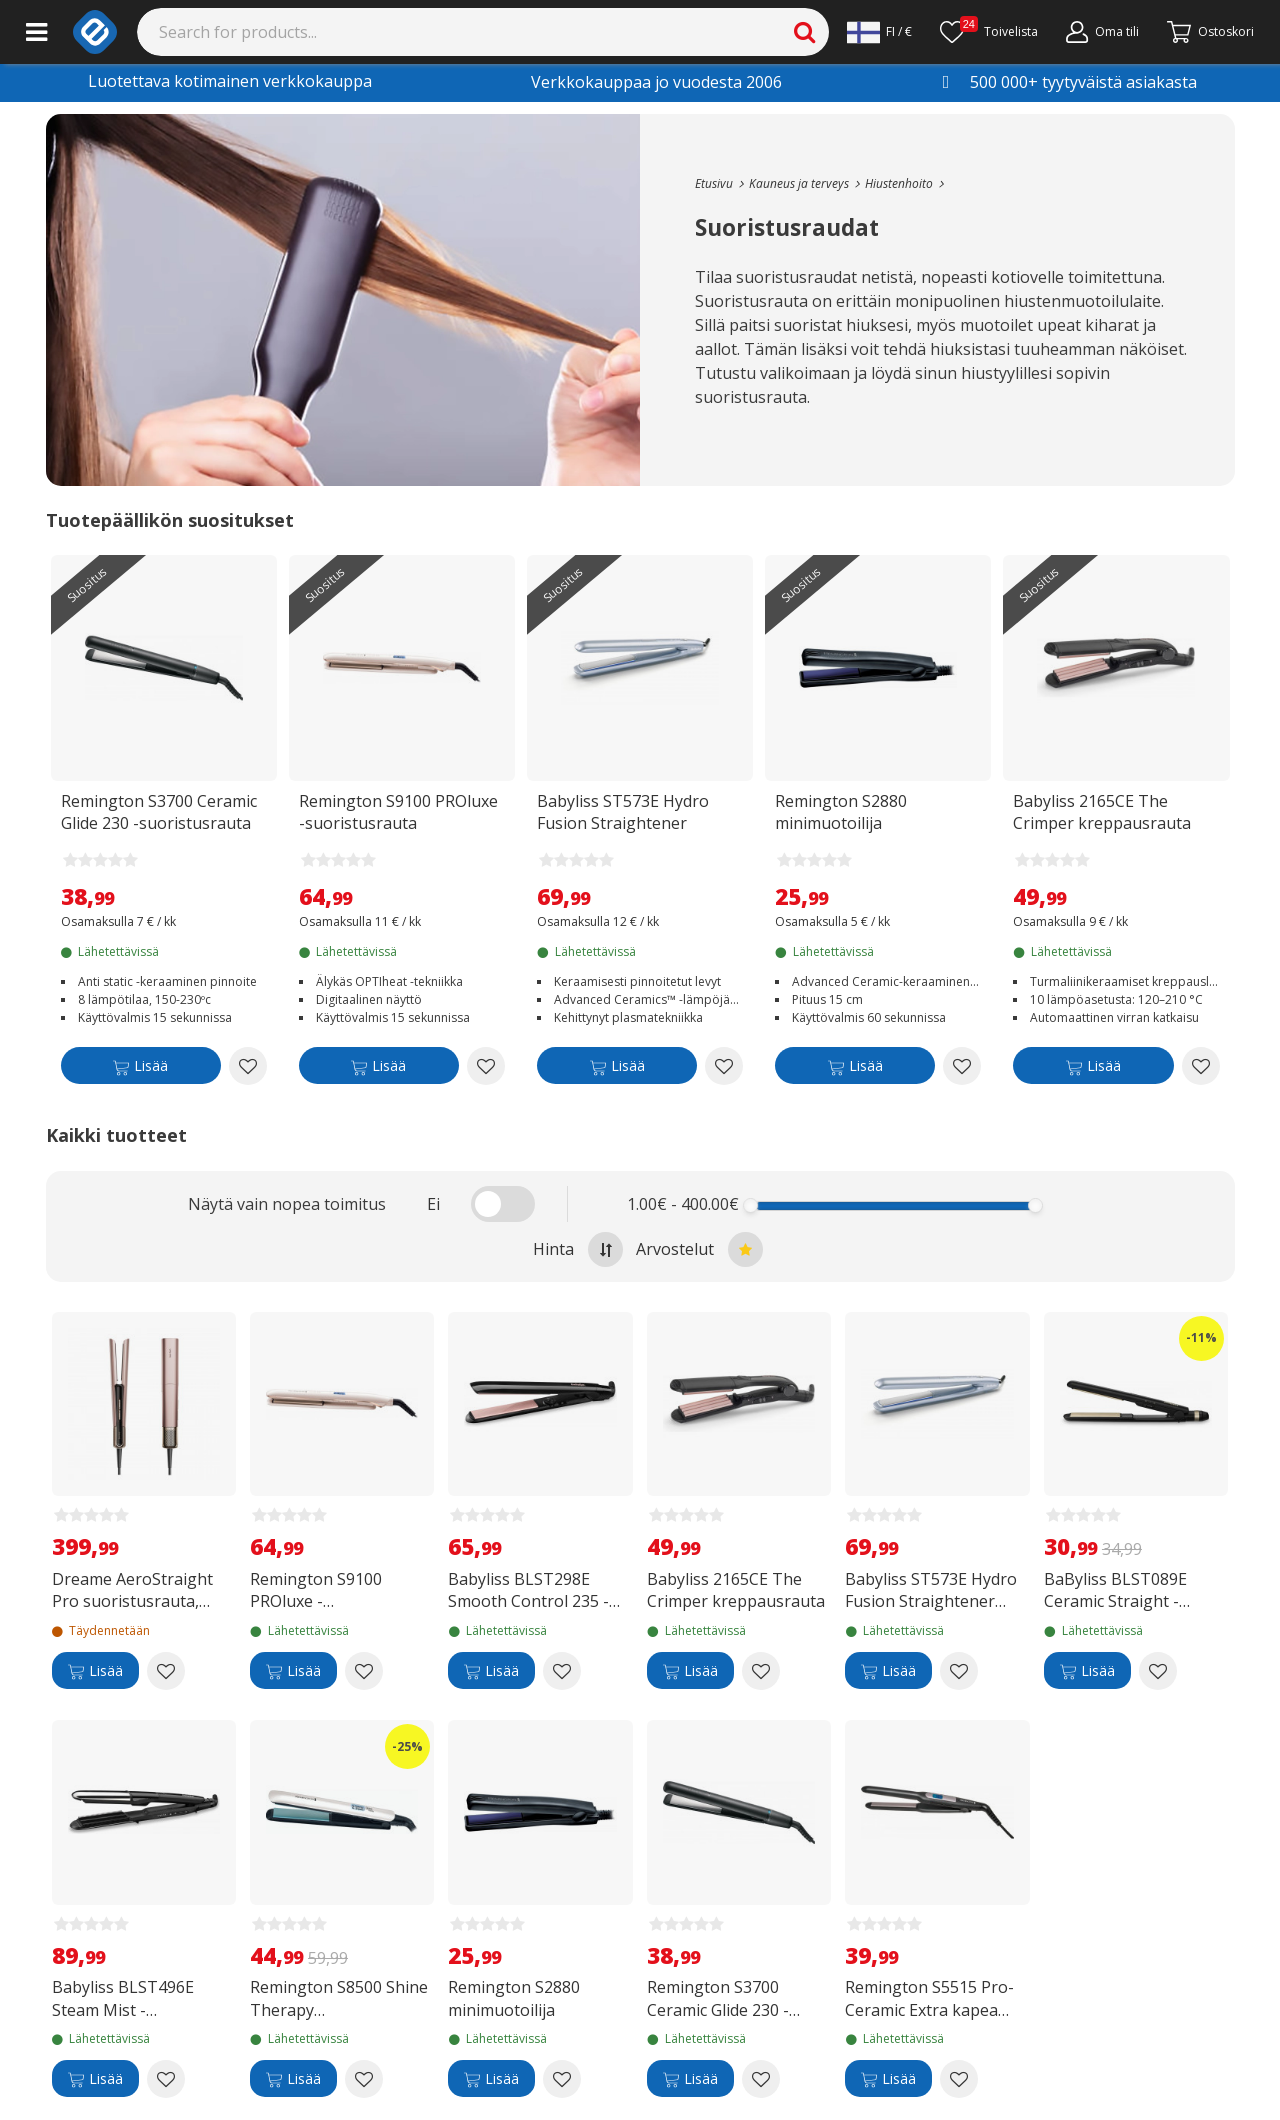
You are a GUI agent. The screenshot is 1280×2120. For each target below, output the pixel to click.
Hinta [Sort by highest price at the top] (578, 1249)
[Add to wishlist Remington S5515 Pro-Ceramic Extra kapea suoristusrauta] (959, 2079)
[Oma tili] (1102, 32)
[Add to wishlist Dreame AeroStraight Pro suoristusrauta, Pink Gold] (166, 1671)
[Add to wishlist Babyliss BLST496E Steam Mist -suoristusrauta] (166, 2079)
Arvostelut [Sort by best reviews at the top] (699, 1249)
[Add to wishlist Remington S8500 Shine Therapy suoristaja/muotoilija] (364, 2079)
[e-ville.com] (95, 32)
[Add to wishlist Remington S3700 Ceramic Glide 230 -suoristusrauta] (248, 1066)
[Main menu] (36, 32)
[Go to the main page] (714, 183)
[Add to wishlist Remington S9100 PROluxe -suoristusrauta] (486, 1066)
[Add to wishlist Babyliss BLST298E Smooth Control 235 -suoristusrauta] (562, 1671)
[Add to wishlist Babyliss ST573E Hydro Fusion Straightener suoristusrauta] (724, 1066)
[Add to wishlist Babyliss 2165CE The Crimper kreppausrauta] (1201, 1066)
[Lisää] (141, 1069)
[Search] (483, 32)
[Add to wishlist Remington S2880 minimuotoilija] (962, 1066)
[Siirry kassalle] (1210, 32)
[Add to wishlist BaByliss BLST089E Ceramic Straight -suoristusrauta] (1158, 1671)
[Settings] (879, 32)
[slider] (751, 1205)
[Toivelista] (989, 32)
